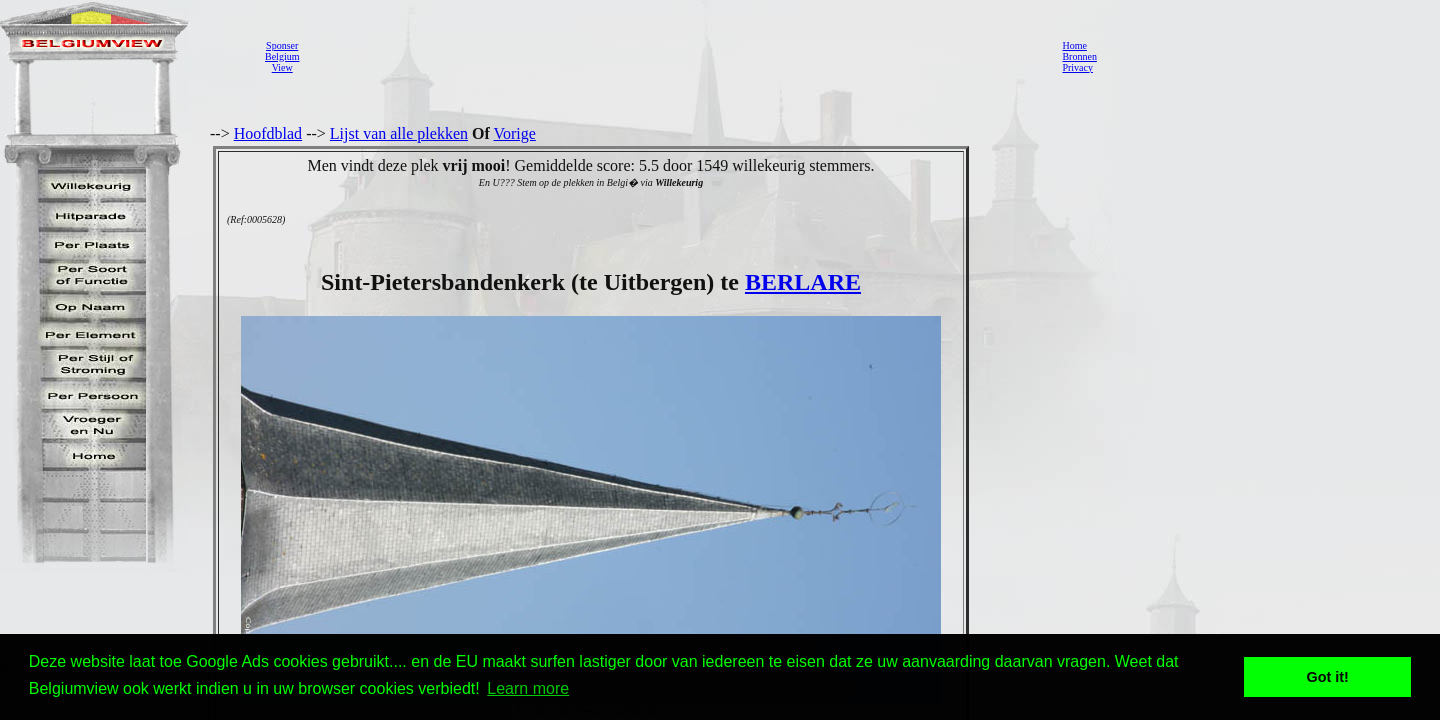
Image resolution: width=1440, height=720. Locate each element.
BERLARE (803, 282)
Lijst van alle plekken (399, 133)
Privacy (1077, 67)
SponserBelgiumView (282, 56)
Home (1074, 45)
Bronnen (1079, 56)
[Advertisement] (675, 56)
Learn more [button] (528, 688)
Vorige (515, 133)
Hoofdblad (268, 133)
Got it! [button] (1328, 677)
